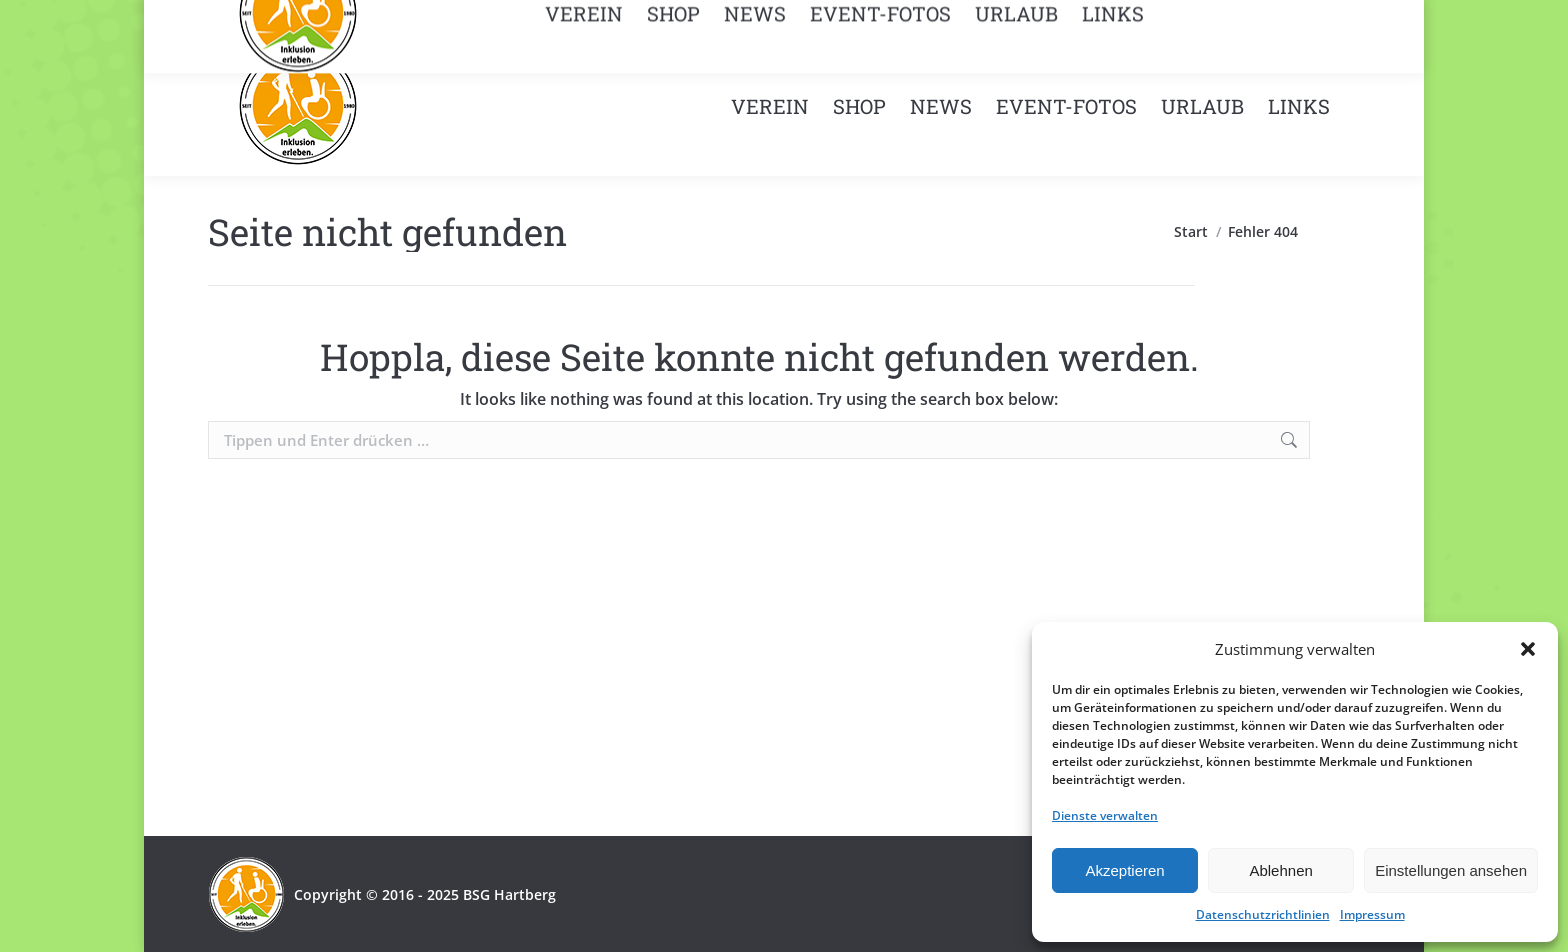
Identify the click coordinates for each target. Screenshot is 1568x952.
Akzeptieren (1124, 870)
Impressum (1372, 914)
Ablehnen (1280, 870)
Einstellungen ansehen (1451, 870)
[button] (1528, 649)
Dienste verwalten (1105, 815)
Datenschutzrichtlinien (1263, 914)
